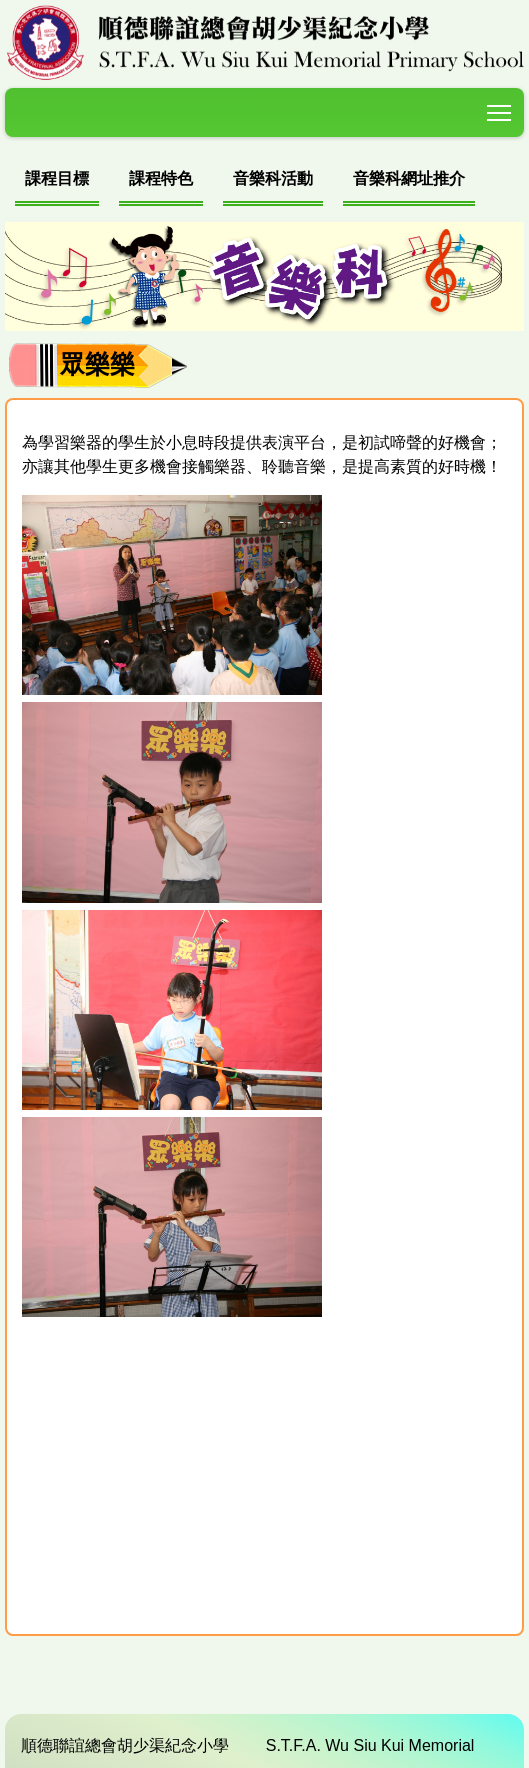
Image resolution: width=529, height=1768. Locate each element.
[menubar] (245, 181)
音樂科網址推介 (409, 178)
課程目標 (57, 178)
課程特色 (161, 178)
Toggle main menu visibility (500, 109)
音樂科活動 (273, 178)
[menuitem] (57, 181)
